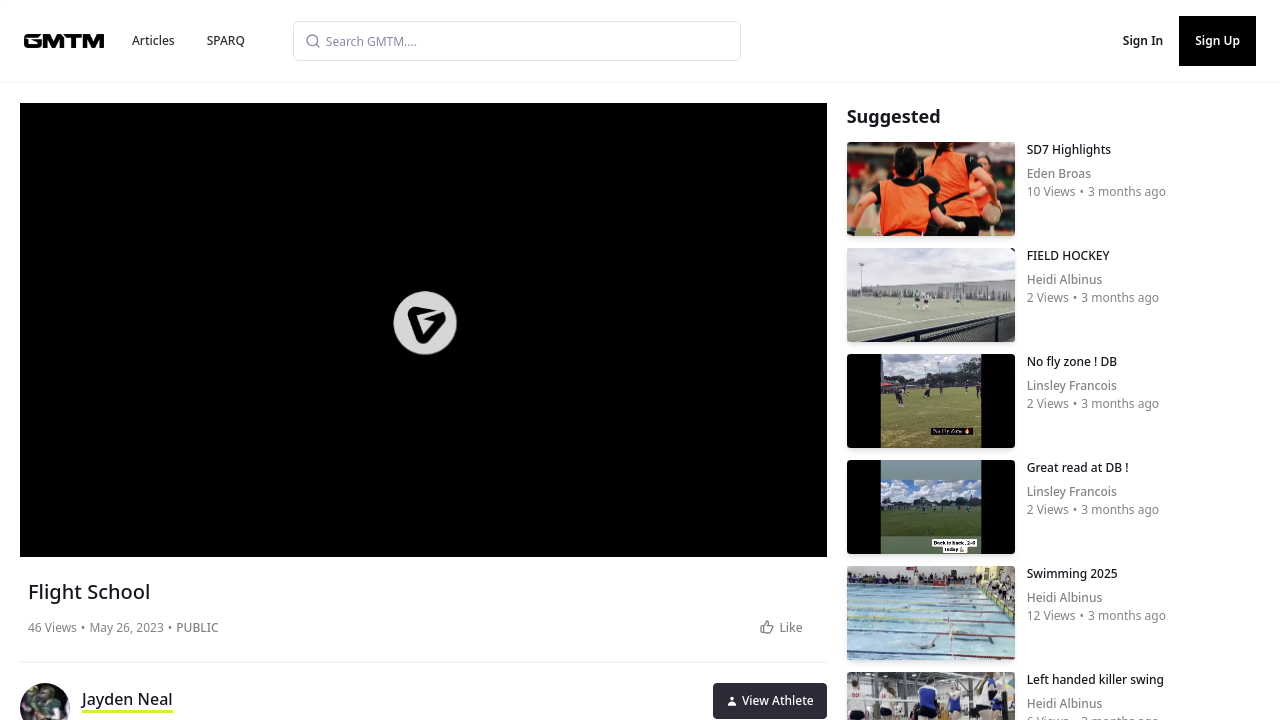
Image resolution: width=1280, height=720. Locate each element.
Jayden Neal (127, 699)
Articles (153, 40)
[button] (425, 323)
